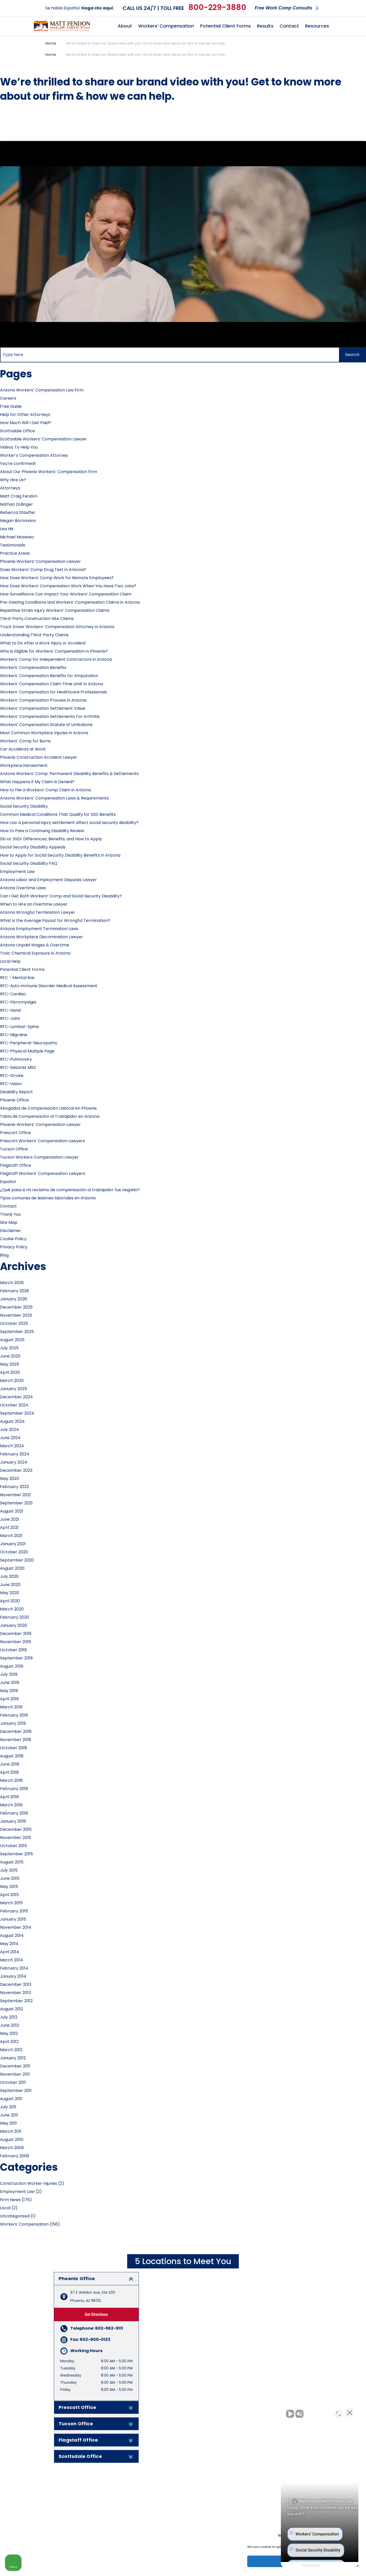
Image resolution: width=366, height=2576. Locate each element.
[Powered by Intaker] (322, 2565)
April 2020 (10, 1601)
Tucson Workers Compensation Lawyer (39, 1157)
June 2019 (9, 1682)
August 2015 (11, 1862)
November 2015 (15, 1838)
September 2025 (17, 1332)
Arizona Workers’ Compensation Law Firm (42, 390)
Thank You (10, 1214)
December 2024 (16, 1397)
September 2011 (16, 2090)
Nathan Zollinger (16, 504)
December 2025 (16, 1307)
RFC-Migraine (13, 1035)
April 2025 (10, 1372)
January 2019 (13, 1723)
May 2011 (8, 2123)
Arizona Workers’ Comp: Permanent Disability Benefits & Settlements (69, 774)
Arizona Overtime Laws (23, 888)
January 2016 (13, 1821)
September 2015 (16, 1854)
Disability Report (16, 1092)
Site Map (8, 1222)
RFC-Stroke (11, 1075)
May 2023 (9, 1478)
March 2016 (11, 1805)
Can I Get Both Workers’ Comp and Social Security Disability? (61, 896)
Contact (289, 26)
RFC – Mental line (17, 978)
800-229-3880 (217, 7)
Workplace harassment (24, 765)
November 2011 (15, 2074)
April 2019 (9, 1699)
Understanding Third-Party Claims (34, 635)
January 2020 (13, 1625)
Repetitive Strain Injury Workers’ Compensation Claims (54, 610)
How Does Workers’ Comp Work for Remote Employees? (57, 578)
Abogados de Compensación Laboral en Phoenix (48, 1108)
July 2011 (8, 2107)
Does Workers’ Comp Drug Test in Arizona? (43, 570)
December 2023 (16, 1470)
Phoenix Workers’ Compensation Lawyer (40, 561)
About (125, 26)
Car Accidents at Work (23, 749)
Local (5, 2208)
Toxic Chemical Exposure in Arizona (35, 953)
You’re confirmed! (18, 463)
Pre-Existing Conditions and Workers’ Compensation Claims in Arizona (70, 602)
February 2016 (14, 1813)
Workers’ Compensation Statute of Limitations (46, 725)
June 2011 (9, 2115)
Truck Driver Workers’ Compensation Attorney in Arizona (57, 627)
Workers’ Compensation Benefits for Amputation (49, 676)
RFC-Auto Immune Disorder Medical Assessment (48, 986)
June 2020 (10, 1585)
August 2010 (11, 2139)
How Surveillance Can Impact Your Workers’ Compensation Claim (65, 594)
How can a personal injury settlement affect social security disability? (69, 823)
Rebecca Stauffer (17, 512)
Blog (4, 1255)
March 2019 (11, 1707)
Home (50, 43)
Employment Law (17, 871)
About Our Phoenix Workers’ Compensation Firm (48, 472)
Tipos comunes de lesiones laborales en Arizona (48, 1198)
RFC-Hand (10, 1010)
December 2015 (16, 1829)
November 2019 (15, 1642)
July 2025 (9, 1348)
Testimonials (12, 545)
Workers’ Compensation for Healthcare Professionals (53, 692)
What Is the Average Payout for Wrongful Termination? (55, 920)
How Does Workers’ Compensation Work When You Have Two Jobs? (68, 586)
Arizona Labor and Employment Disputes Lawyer (48, 880)
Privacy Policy (14, 1247)
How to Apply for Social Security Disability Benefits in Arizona (60, 855)
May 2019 (9, 1691)
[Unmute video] (276, 2413)
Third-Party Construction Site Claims (37, 618)
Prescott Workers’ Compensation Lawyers (42, 1141)
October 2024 (14, 1405)
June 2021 (9, 1519)
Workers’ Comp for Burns (25, 741)
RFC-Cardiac (13, 994)
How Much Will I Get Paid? (25, 423)
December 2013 (15, 1984)
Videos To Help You (19, 447)
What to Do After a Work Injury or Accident (43, 643)
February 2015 (14, 1911)
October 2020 (14, 1552)
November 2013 (15, 1993)
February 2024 (14, 1454)
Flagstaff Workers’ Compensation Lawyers (42, 1173)
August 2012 (11, 2009)
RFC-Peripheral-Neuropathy (28, 1043)
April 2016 (9, 1797)
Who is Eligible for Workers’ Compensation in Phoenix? (54, 651)
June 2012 (9, 2025)
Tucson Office (14, 1149)
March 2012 (11, 2050)
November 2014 (15, 1927)
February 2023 (14, 1487)
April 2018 (9, 1772)
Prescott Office (15, 1133)
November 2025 (16, 1315)
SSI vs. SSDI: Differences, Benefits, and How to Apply (51, 839)
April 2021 (9, 1527)
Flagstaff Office (15, 1165)
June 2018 (9, 1764)
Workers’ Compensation (166, 26)
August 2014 (12, 1935)
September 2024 (17, 1413)
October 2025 (14, 1323)
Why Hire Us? (13, 480)
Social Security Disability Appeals (33, 847)
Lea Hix (7, 529)
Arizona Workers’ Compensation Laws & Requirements (54, 798)
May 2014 (9, 1944)
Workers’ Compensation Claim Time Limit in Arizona (51, 684)
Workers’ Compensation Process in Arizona (43, 700)
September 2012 (16, 2001)
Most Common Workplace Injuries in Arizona (44, 733)
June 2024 (10, 1438)
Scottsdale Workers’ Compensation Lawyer (43, 439)
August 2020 (12, 1568)
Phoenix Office (14, 1100)
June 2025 (10, 1356)
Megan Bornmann (18, 521)
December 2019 (15, 1633)
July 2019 (8, 1674)
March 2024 (12, 1446)
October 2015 (13, 1846)
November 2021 (15, 1495)
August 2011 (11, 2099)
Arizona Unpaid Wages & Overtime (34, 945)
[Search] (352, 355)
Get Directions (96, 2314)
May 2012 (9, 2033)
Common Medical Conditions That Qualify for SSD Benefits (58, 814)
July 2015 (9, 1870)
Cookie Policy (13, 1239)
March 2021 (11, 1536)
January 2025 (13, 1389)
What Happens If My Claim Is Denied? (37, 782)
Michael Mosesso (17, 537)
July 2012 (8, 2017)
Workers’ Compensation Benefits (33, 667)
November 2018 (15, 1740)
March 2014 (11, 1960)
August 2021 (11, 1511)
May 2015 (9, 1886)
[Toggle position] (338, 2413)
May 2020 (9, 1593)
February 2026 (14, 1291)
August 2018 (11, 1756)
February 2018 (14, 1789)
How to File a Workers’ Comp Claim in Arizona (45, 790)
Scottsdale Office (17, 431)
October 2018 (13, 1748)
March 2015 (11, 1903)
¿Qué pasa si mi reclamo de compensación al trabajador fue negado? (70, 1190)
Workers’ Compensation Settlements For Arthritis (50, 716)
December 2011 (15, 2066)
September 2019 (16, 1658)
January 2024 (13, 1462)
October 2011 (13, 2082)
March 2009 (12, 2148)
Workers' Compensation (24, 2224)
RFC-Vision (11, 1084)
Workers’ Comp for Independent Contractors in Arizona (56, 659)
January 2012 (13, 2058)
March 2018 (11, 1780)
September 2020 (17, 1560)
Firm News (10, 2200)
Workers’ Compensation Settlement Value (42, 708)
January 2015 (13, 1919)
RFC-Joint (10, 1018)
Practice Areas (15, 553)
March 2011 (10, 2131)
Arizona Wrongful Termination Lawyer (37, 912)
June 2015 (9, 1878)
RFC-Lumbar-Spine (19, 1027)
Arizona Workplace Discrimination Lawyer (41, 937)
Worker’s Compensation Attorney (34, 455)
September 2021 (16, 1503)
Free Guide (11, 406)
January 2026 (13, 1299)
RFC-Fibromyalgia (18, 1002)
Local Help (10, 961)
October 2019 (13, 1650)
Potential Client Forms (225, 26)
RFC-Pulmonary (16, 1059)
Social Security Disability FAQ (28, 863)
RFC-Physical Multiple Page (27, 1051)
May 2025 (9, 1364)
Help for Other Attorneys (25, 414)
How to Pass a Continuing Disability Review (42, 831)
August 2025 (12, 1340)
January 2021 (13, 1544)
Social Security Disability (24, 806)
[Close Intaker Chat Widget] (349, 2413)
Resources (317, 26)
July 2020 (9, 1576)
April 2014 (9, 1952)
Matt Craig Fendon (18, 496)
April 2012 (9, 2042)
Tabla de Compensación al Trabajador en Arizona (49, 1116)
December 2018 (16, 1731)
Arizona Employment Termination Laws (39, 929)
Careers (8, 398)
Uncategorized (15, 2216)
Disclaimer (10, 1231)
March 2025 (12, 1381)
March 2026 (12, 1283)
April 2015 (9, 1895)
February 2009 (14, 2156)
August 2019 (11, 1666)
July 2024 (9, 1429)
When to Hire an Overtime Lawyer (34, 904)
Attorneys (10, 488)
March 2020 (12, 1609)
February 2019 (14, 1715)
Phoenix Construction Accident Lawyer (38, 757)
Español (8, 1182)
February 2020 (14, 1617)
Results (265, 26)
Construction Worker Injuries (28, 2183)
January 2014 (13, 1976)
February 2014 (14, 1968)
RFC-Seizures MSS (18, 1067)
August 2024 (12, 1421)
